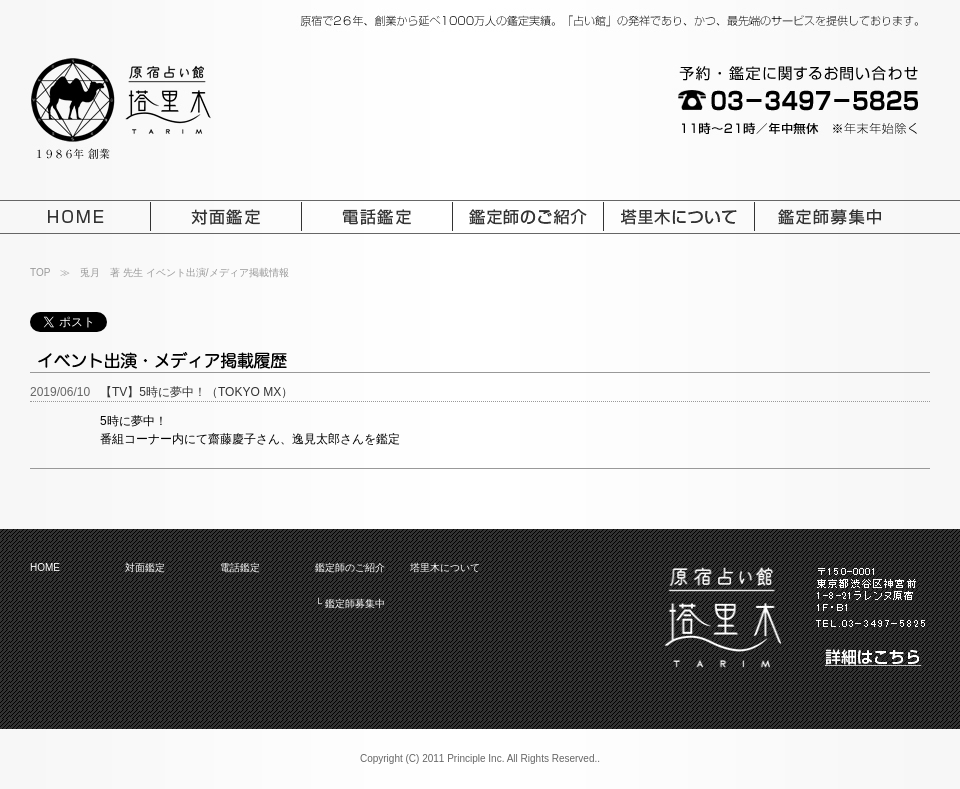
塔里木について (445, 567)
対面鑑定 (145, 567)
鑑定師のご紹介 (350, 567)
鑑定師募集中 (355, 603)
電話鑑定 (240, 567)
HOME (45, 567)
